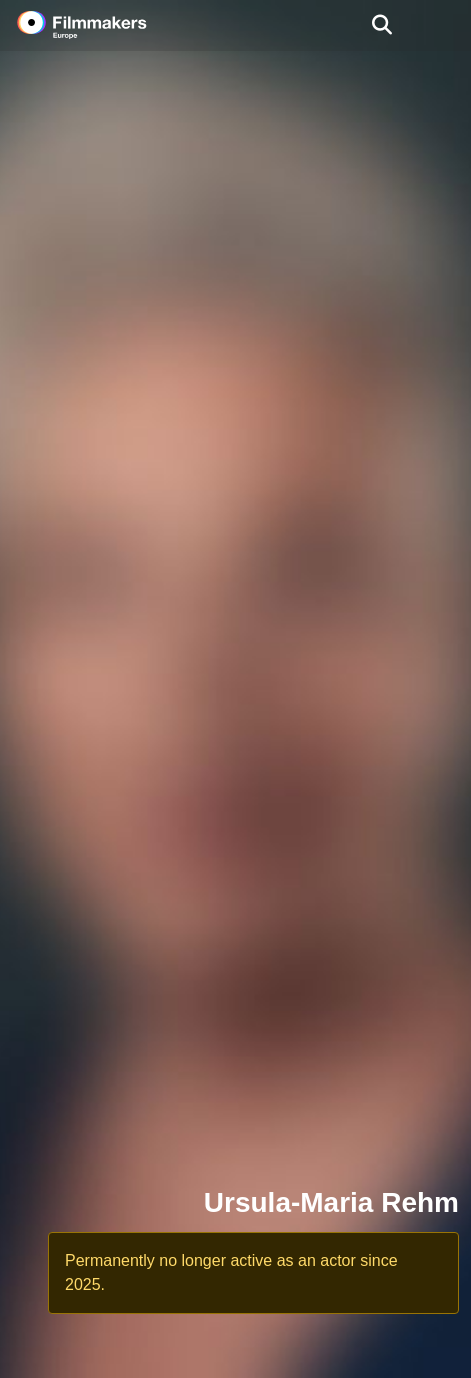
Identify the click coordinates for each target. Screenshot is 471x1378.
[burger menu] (441, 25)
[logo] (106, 25)
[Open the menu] (381, 25)
